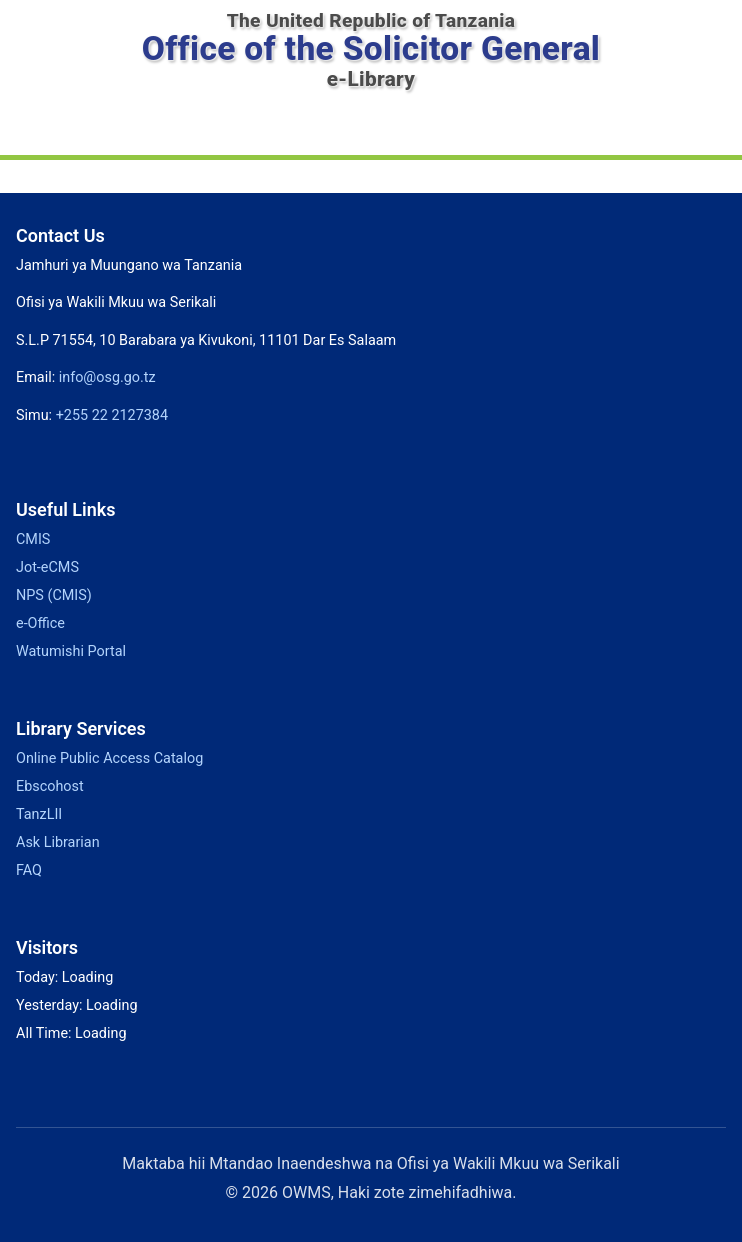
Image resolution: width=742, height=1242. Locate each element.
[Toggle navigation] (371, 128)
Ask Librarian (57, 842)
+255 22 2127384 (116, 415)
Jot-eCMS (47, 567)
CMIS (33, 539)
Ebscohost (50, 786)
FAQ (29, 870)
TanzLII (38, 814)
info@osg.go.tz (107, 377)
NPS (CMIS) (53, 595)
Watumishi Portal (72, 651)
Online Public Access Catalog (112, 758)
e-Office (42, 623)
